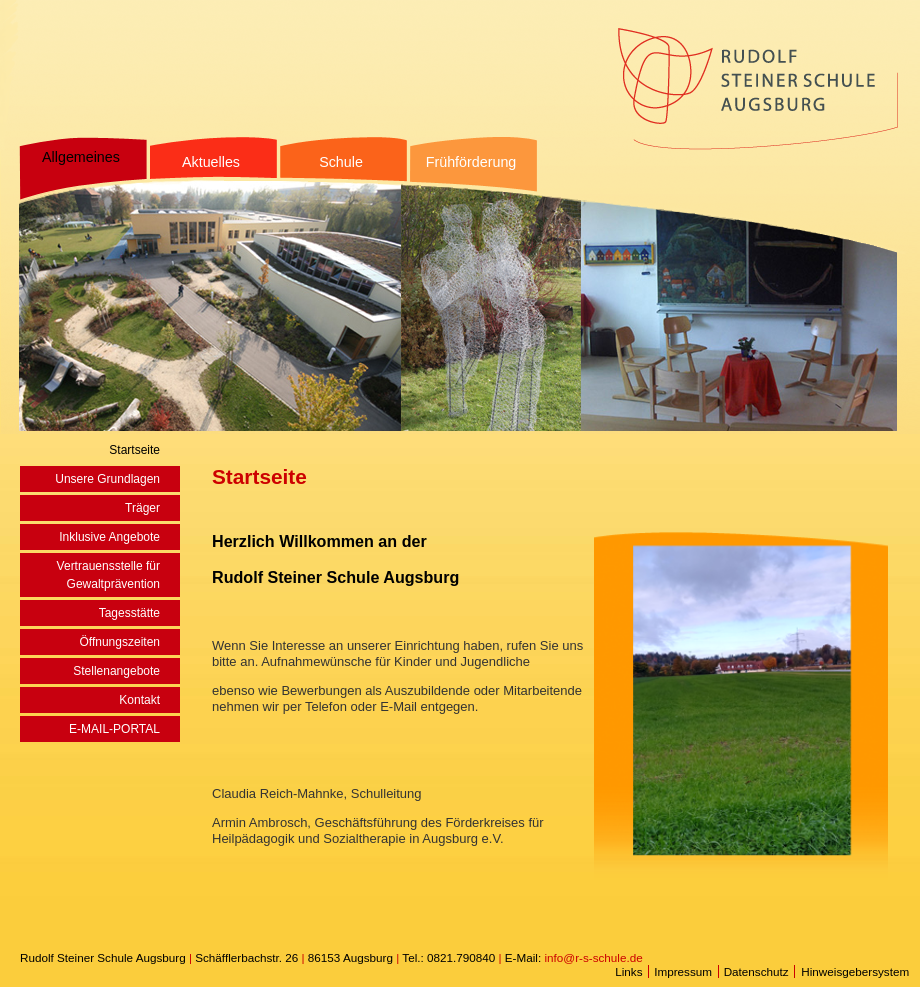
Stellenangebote (116, 671)
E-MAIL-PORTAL (114, 729)
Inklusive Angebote (109, 537)
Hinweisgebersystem (855, 971)
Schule (341, 162)
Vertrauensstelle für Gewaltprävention (108, 575)
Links (628, 971)
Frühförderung (471, 162)
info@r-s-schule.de (593, 957)
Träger (142, 508)
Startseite (134, 450)
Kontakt (139, 700)
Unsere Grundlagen (107, 479)
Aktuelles (211, 162)
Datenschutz (756, 971)
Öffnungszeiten (119, 642)
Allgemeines (81, 157)
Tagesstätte (129, 613)
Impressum (683, 971)
